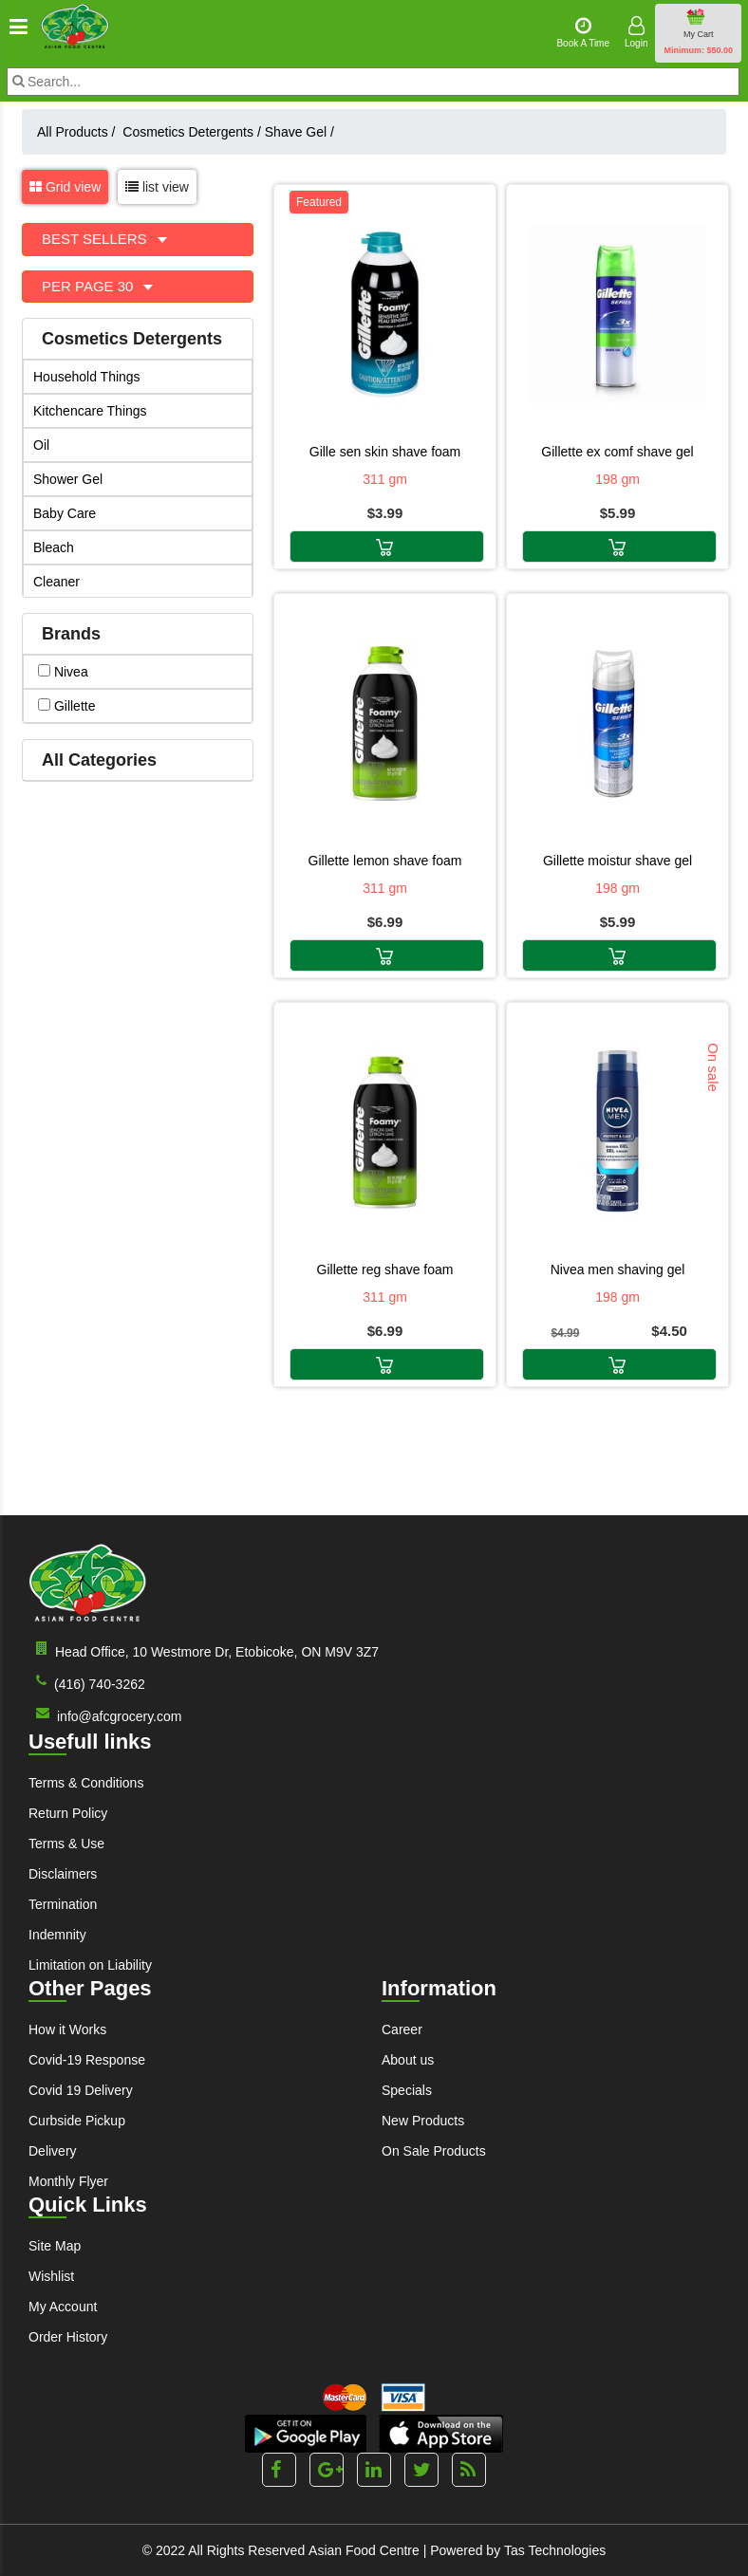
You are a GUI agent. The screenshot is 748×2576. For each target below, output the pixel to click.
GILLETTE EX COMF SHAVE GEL (617, 451)
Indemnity (57, 1934)
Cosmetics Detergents (191, 131)
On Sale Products (434, 2151)
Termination (62, 1904)
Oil (41, 445)
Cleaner (56, 581)
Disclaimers (62, 1873)
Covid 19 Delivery (80, 2090)
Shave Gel (299, 131)
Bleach (53, 547)
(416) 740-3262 (86, 1683)
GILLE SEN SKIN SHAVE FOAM (385, 451)
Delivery (52, 2151)
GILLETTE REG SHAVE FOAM (385, 1269)
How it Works (67, 2029)
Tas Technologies (555, 2550)
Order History (67, 2336)
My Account (62, 2306)
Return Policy (67, 1813)
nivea (63, 671)
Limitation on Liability (90, 1965)
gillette (66, 705)
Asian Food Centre (364, 2550)
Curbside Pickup (76, 2120)
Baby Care (64, 513)
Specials (407, 2090)
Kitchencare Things (90, 410)
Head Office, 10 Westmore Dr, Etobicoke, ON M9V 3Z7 (203, 1650)
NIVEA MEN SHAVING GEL (618, 1269)
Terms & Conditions (85, 1782)
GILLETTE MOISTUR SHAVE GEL (617, 860)
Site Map (54, 2245)
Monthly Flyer (68, 2181)
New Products (423, 2120)
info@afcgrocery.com (104, 1715)
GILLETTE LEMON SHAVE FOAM (385, 860)
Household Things (86, 376)
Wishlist (51, 2276)
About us (408, 2059)
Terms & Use (66, 1843)
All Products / (79, 131)
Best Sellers (96, 239)
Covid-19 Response (86, 2059)
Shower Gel (68, 479)
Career (402, 2029)
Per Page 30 (90, 286)
